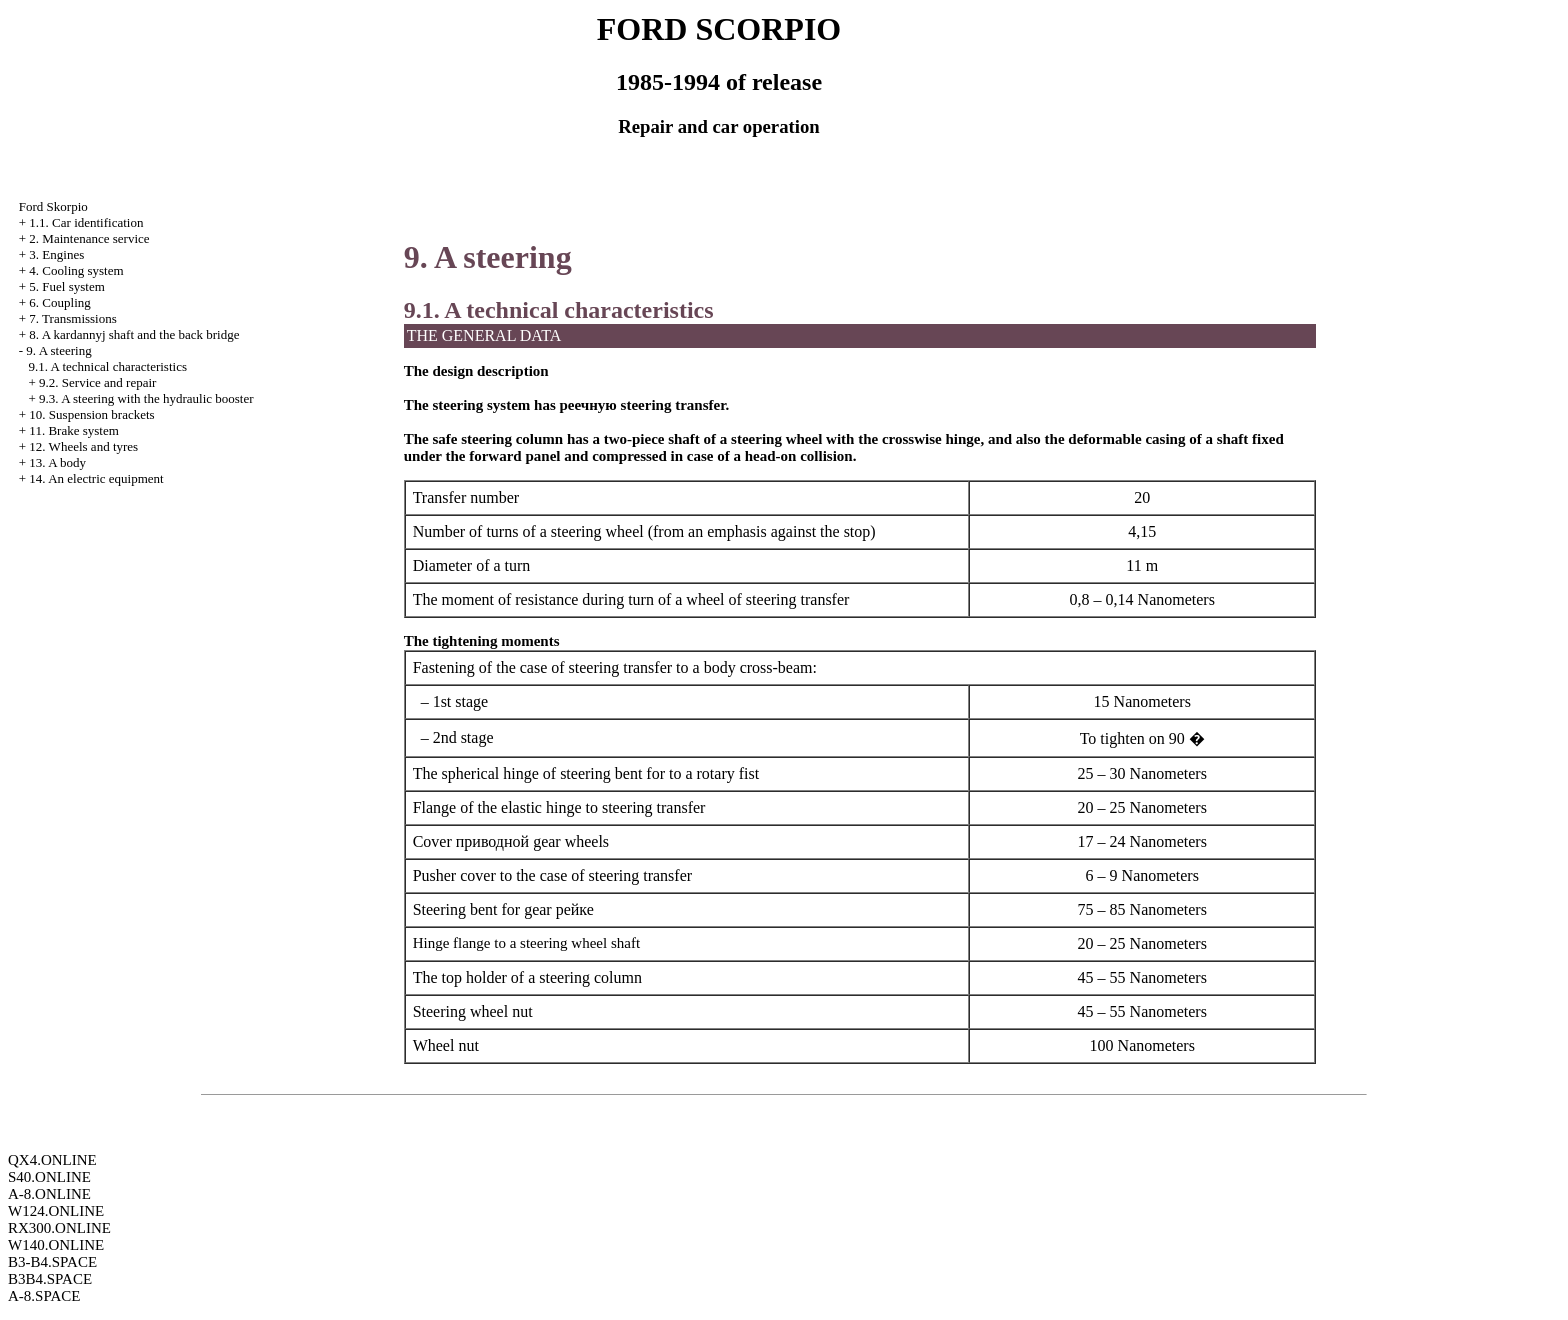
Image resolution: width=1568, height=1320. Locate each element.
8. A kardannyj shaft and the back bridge (134, 334)
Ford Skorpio (53, 206)
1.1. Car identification (86, 222)
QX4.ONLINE (52, 1160)
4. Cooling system (76, 270)
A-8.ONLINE (49, 1194)
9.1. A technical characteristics (108, 366)
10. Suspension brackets (91, 414)
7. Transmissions (72, 318)
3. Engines (56, 254)
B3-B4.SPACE (52, 1262)
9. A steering (58, 350)
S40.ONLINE (49, 1177)
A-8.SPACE (44, 1296)
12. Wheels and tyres (83, 446)
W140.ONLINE (56, 1245)
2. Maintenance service (89, 238)
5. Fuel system (66, 286)
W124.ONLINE (56, 1211)
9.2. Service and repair (97, 382)
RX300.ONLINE (59, 1228)
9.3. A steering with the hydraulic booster (146, 398)
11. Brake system (73, 430)
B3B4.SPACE (50, 1279)
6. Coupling (59, 302)
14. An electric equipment (96, 478)
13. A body (57, 462)
